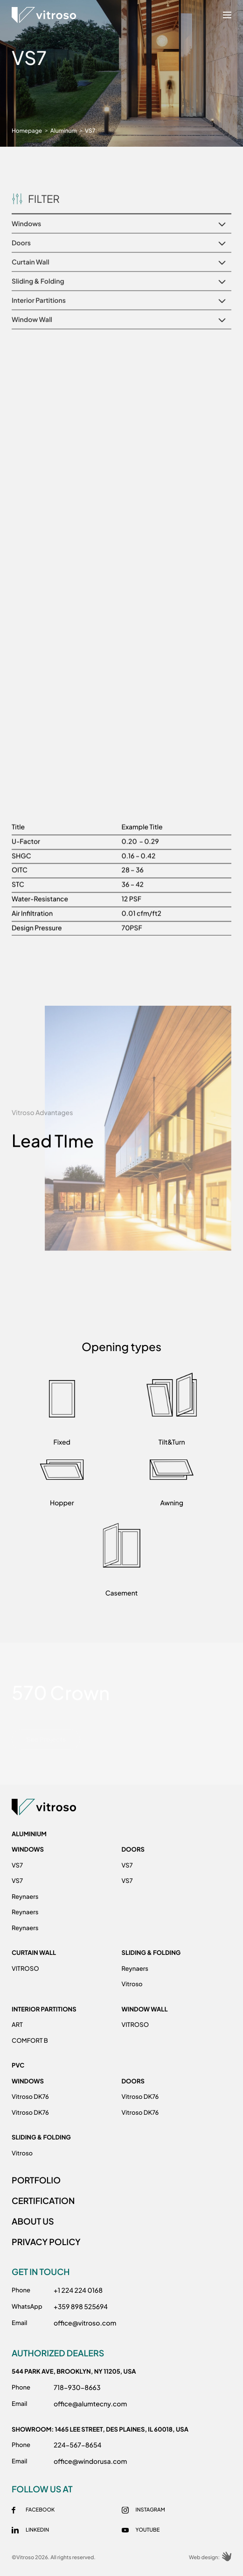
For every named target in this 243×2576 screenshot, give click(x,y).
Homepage (27, 130)
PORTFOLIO (36, 2180)
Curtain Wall (34, 1952)
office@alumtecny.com (90, 2404)
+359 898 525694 (81, 2307)
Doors (133, 1849)
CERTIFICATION (43, 2200)
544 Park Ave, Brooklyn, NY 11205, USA (74, 2371)
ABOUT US (33, 2221)
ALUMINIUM (29, 1834)
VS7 (17, 1865)
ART (17, 2024)
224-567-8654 (77, 2445)
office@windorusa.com (90, 2461)
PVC (18, 2065)
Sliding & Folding (151, 1952)
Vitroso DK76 (30, 2096)
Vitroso (132, 1984)
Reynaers (25, 1896)
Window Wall (145, 2009)
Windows (28, 1849)
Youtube (148, 2530)
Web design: (210, 2558)
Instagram (150, 2510)
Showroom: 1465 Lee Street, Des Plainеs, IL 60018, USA (100, 2429)
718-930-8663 (77, 2387)
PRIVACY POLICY (46, 2241)
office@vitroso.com (85, 2323)
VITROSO (25, 1968)
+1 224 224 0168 (78, 2290)
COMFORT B (30, 2040)
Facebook (40, 2510)
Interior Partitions (44, 2009)
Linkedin (37, 2530)
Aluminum (63, 130)
